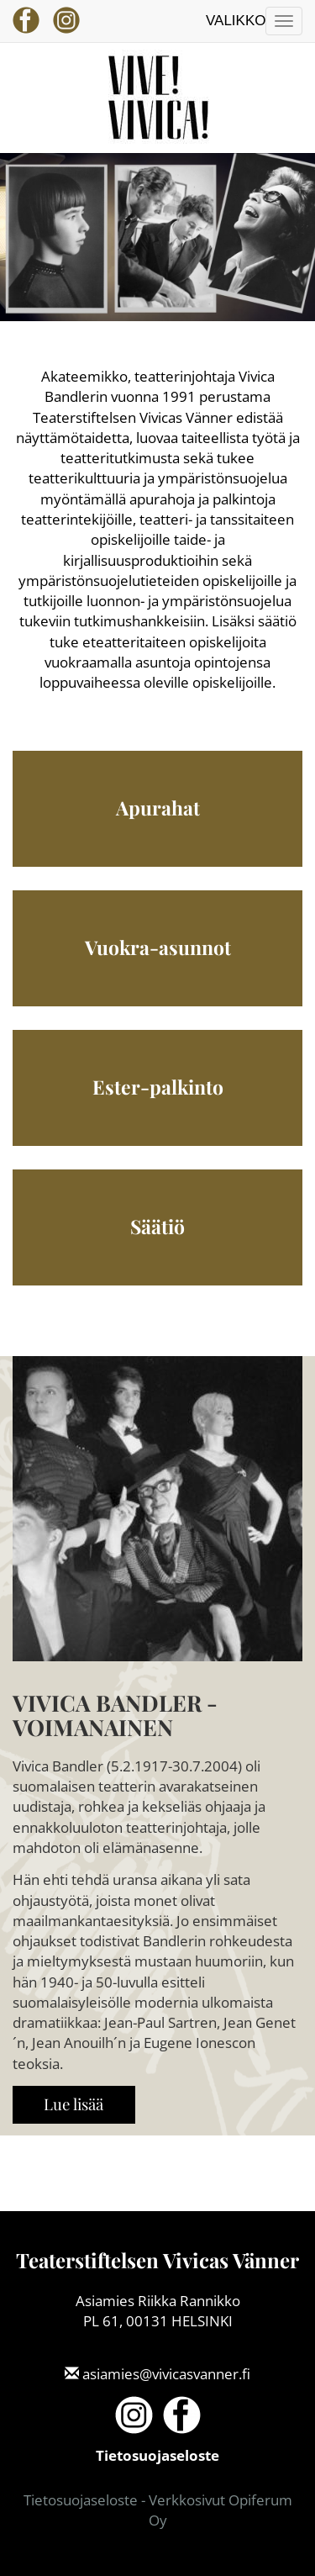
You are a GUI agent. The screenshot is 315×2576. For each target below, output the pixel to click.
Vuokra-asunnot (158, 947)
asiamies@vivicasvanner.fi (166, 2373)
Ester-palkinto (157, 1087)
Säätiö (157, 1226)
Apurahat (158, 807)
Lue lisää (73, 2103)
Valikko (236, 21)
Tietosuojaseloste (157, 2455)
